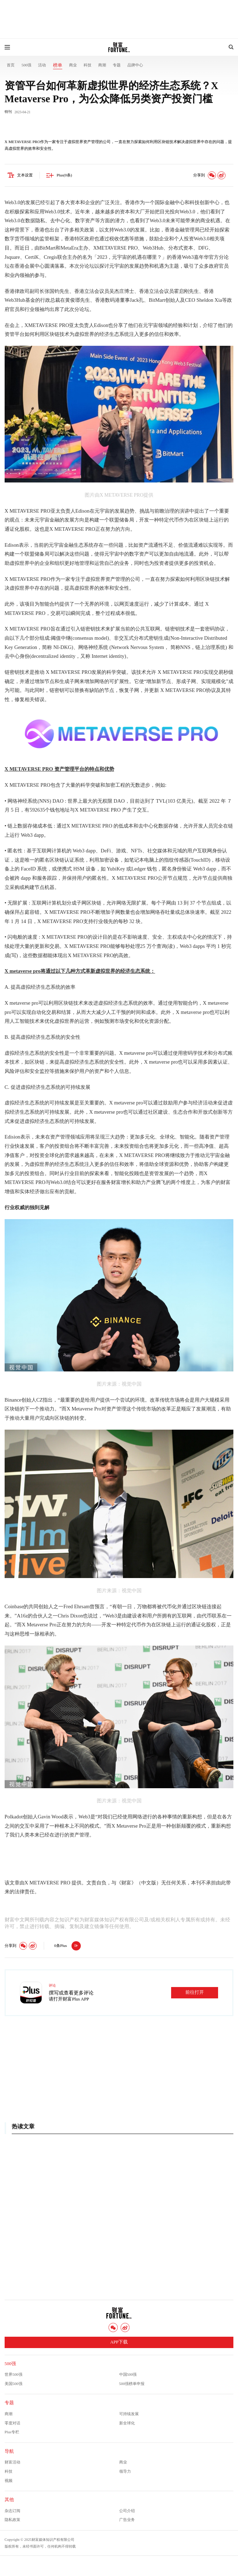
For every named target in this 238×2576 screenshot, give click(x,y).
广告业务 (127, 2519)
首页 (11, 65)
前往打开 (194, 1992)
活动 (42, 65)
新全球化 (127, 2423)
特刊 (8, 112)
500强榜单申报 (132, 2383)
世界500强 (13, 2374)
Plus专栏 (12, 2432)
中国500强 (128, 2374)
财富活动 (12, 2462)
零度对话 (12, 2423)
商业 (73, 65)
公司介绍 (127, 2511)
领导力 (125, 2471)
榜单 (57, 65)
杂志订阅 (12, 2511)
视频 (8, 2480)
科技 (87, 65)
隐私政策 (12, 2519)
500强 (26, 65)
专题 (117, 65)
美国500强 (13, 2383)
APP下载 (119, 2342)
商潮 (102, 65)
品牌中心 (135, 65)
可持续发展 (129, 2414)
